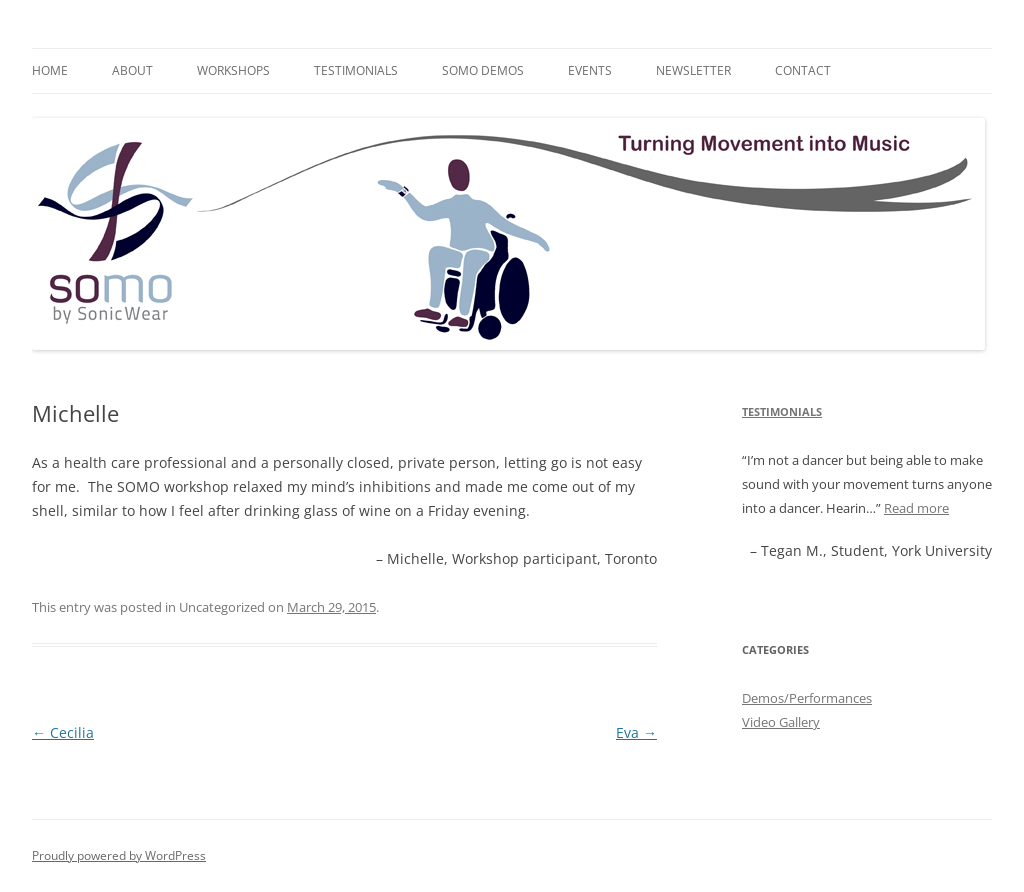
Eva (636, 732)
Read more (916, 508)
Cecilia (63, 732)
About (132, 70)
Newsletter (693, 70)
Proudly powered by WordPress (119, 855)
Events (590, 70)
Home (50, 70)
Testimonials (356, 70)
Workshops (233, 70)
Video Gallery (781, 722)
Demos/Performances (807, 698)
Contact (803, 70)
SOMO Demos (483, 70)
